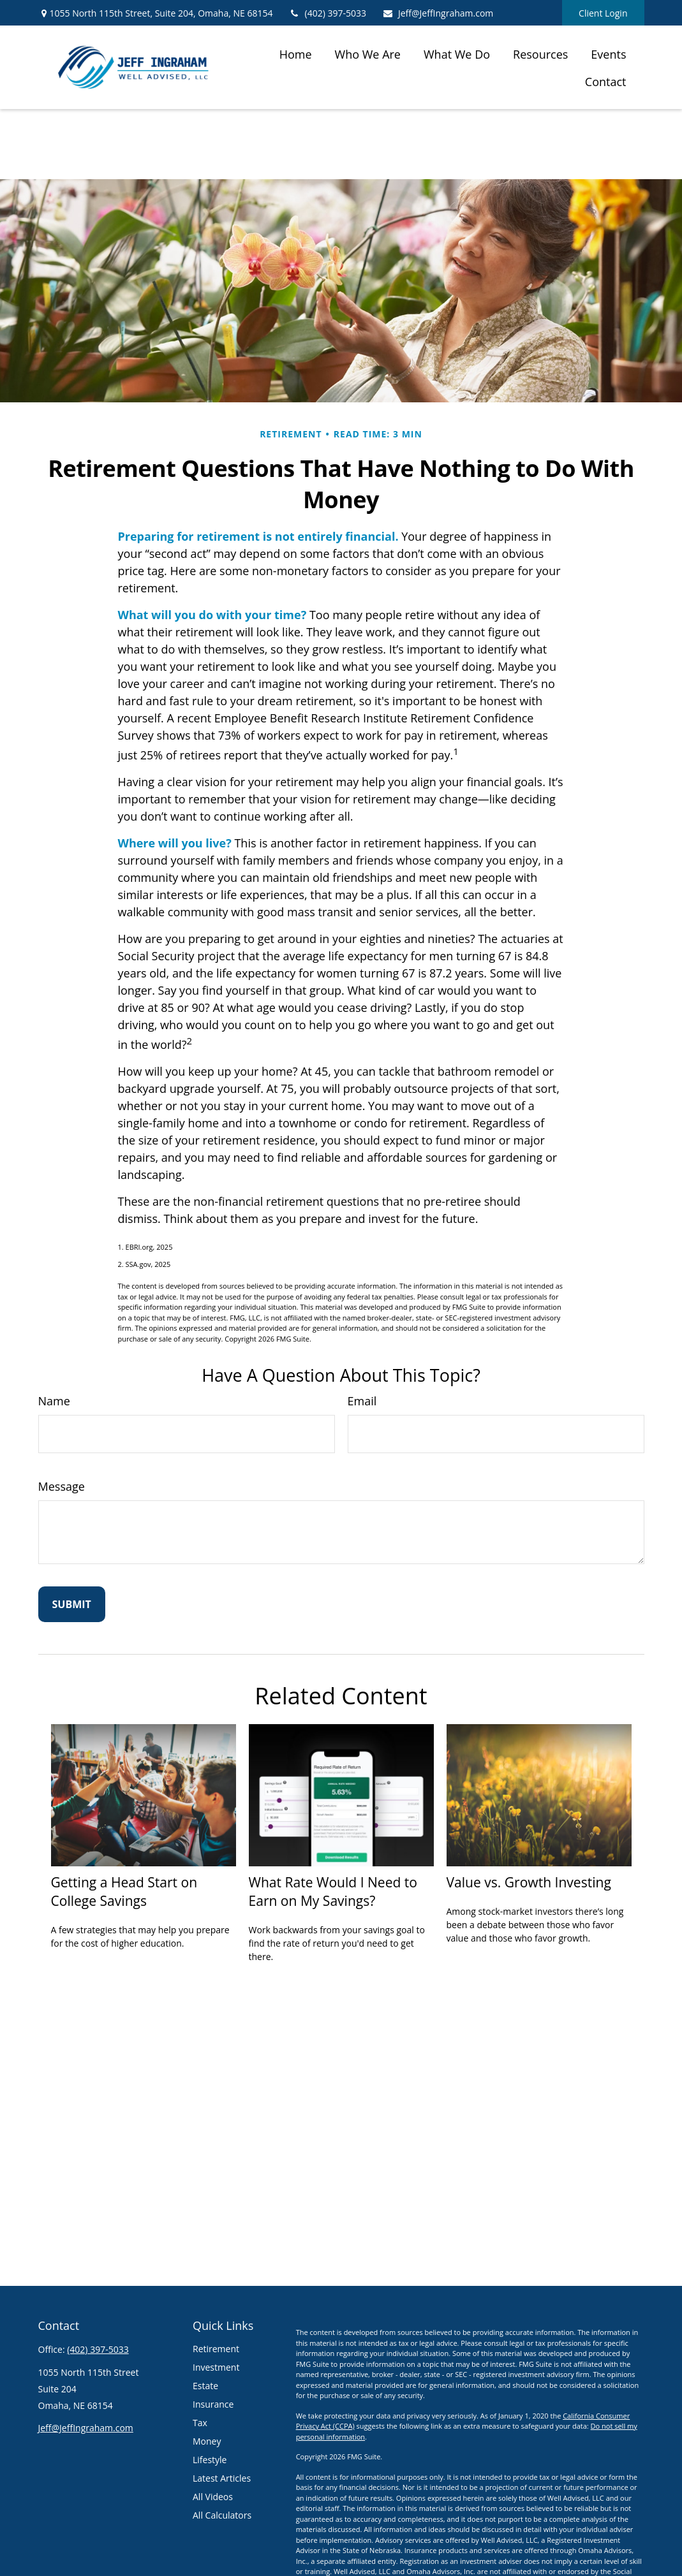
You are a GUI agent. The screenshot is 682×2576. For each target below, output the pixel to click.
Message (61, 1486)
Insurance (213, 2404)
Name (54, 1401)
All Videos (213, 2497)
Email (362, 1401)
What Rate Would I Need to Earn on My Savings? (333, 1891)
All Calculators (222, 2515)
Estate (205, 2386)
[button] (295, 53)
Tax (200, 2423)
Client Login (603, 13)
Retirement (216, 2349)
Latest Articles (222, 2478)
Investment (216, 2367)
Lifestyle (209, 2460)
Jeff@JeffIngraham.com (437, 13)
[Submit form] (71, 1604)
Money (207, 2441)
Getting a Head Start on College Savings (124, 1891)
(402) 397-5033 (327, 13)
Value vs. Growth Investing (529, 1882)
